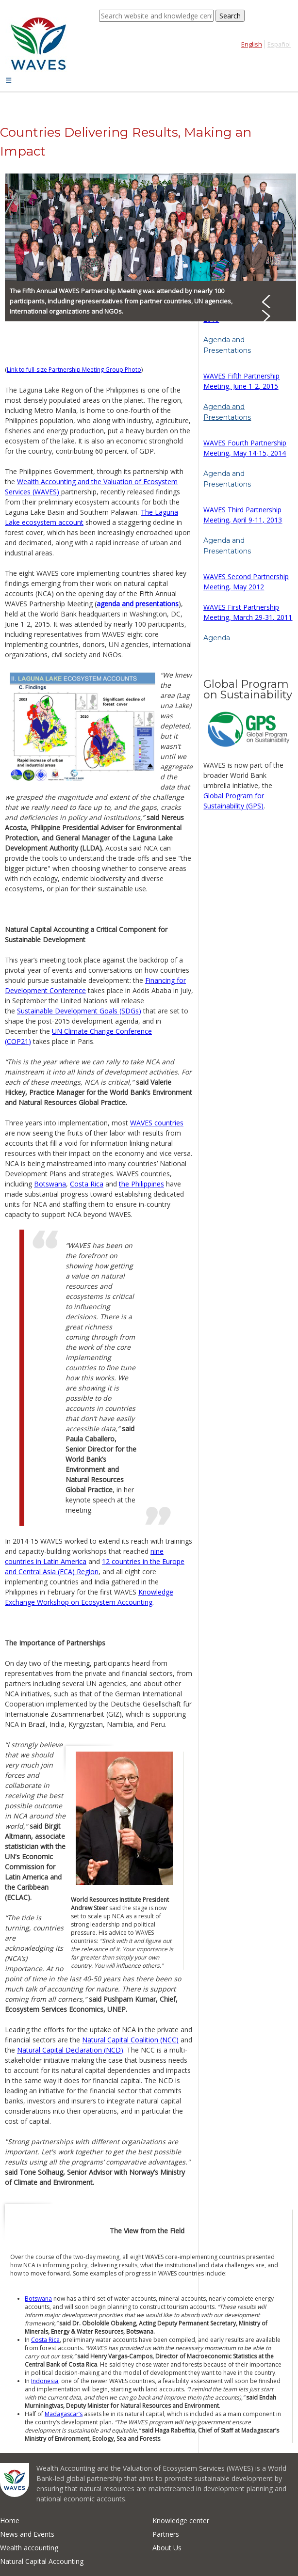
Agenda (216, 637)
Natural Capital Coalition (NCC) (130, 2039)
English (251, 44)
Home (9, 2520)
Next (272, 315)
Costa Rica (86, 1183)
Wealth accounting (29, 2547)
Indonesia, (45, 2381)
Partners (165, 2534)
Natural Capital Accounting (41, 2561)
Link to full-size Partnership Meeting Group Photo (74, 369)
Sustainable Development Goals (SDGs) (79, 1010)
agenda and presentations (138, 603)
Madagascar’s (64, 2414)
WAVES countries (156, 1122)
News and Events (27, 2534)
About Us (167, 2547)
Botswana (50, 1183)
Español (279, 44)
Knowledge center (180, 2520)
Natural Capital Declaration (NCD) (70, 2049)
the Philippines (141, 1183)
